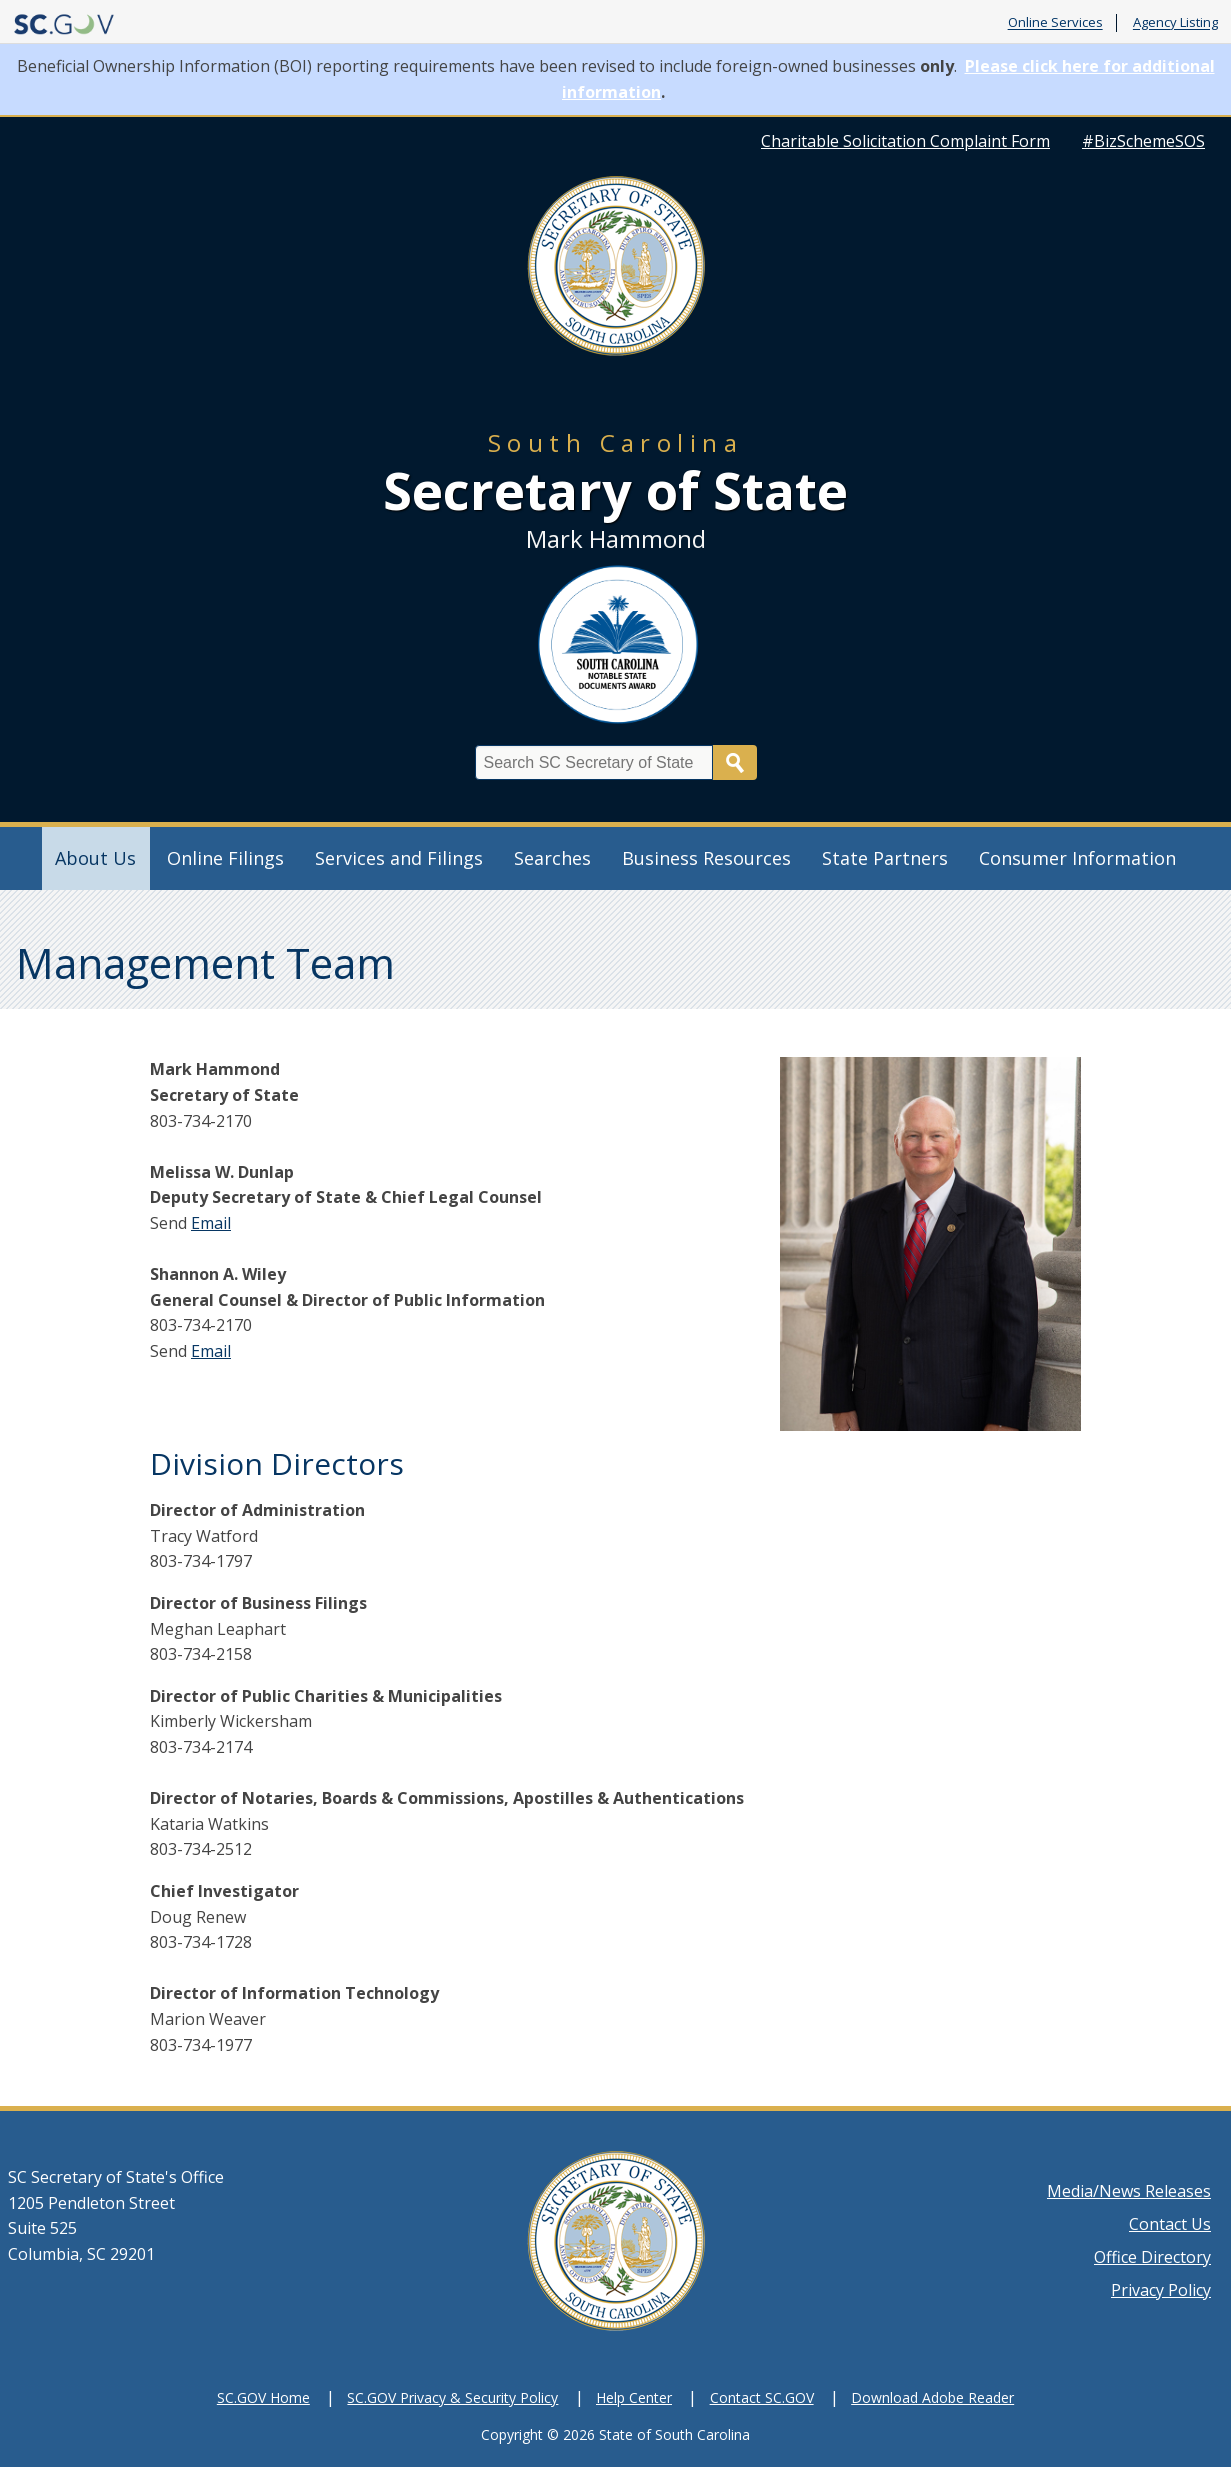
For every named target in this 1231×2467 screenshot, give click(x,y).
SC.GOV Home (263, 2397)
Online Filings (225, 858)
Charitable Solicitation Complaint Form (905, 141)
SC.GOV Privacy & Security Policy (452, 2397)
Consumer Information (1077, 858)
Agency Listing (1175, 23)
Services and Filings (399, 858)
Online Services (1055, 23)
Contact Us (1170, 2224)
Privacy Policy (1161, 2290)
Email (211, 1223)
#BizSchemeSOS (1143, 141)
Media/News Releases (1129, 2191)
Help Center (634, 2397)
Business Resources (706, 858)
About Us (95, 858)
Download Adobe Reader (932, 2397)
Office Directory (1152, 2257)
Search (735, 762)
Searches (552, 858)
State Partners (885, 858)
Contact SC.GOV (762, 2397)
